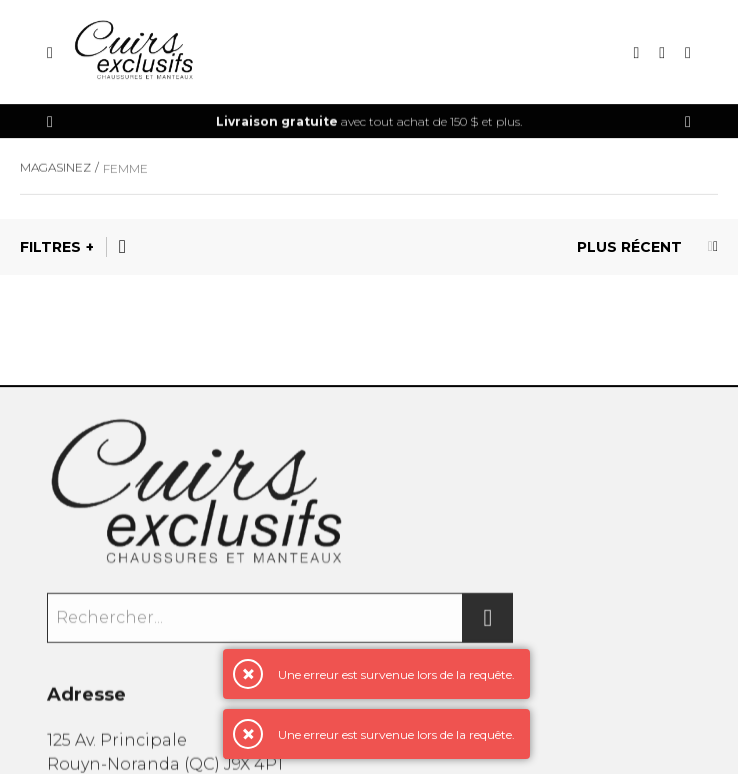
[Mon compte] (662, 52)
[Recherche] (636, 52)
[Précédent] (50, 121)
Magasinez (55, 169)
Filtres (50, 247)
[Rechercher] (488, 621)
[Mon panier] (688, 52)
